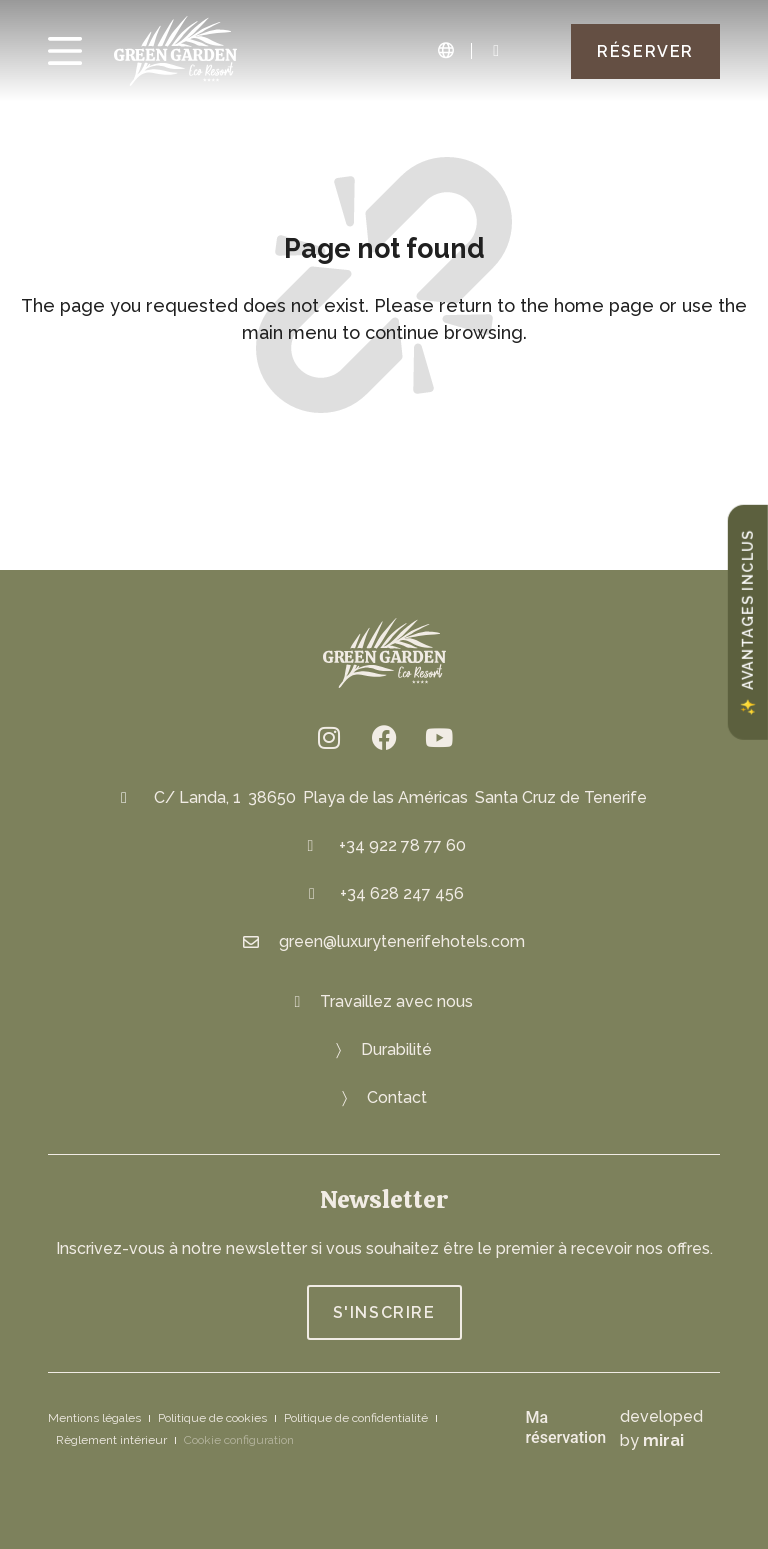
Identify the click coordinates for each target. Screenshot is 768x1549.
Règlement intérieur (111, 1440)
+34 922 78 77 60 (402, 845)
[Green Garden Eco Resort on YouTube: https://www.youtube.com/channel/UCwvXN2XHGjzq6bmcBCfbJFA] (439, 737)
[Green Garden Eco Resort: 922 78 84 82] (496, 51)
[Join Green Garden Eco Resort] (384, 1312)
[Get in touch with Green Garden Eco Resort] (384, 1098)
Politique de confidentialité (356, 1418)
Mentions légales (94, 1418)
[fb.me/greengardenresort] (384, 737)
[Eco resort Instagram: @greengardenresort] (329, 737)
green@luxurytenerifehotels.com (402, 941)
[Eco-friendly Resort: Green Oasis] (384, 1050)
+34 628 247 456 (402, 893)
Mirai (663, 1440)
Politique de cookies (212, 1418)
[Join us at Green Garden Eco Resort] (384, 1002)
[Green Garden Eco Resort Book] (645, 51)
